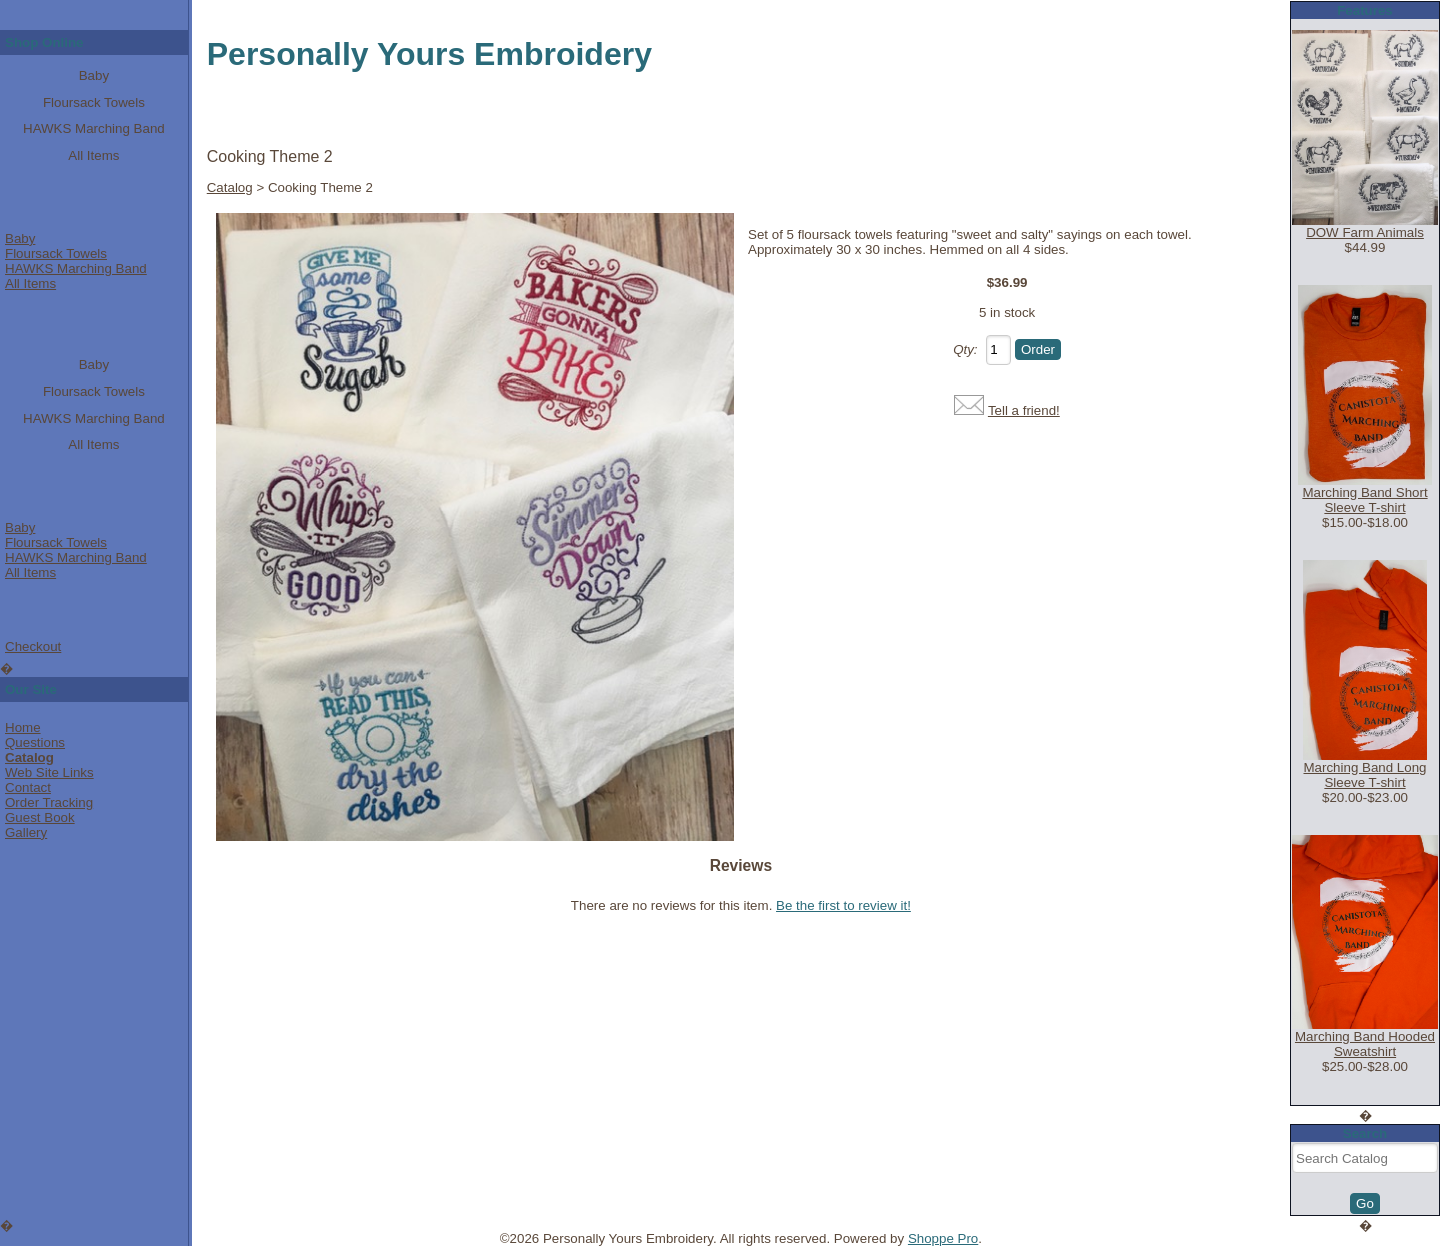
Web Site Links (49, 772)
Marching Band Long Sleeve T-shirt (1365, 775)
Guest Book (40, 817)
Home (23, 727)
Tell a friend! (1024, 410)
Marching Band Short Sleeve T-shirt (1364, 500)
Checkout (33, 646)
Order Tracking (49, 802)
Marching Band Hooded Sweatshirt (1365, 1044)
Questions (35, 742)
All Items (93, 155)
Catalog (29, 757)
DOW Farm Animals (1365, 232)
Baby (94, 75)
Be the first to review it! (843, 905)
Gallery (26, 832)
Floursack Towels (94, 102)
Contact (28, 787)
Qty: (965, 349)
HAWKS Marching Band (94, 128)
